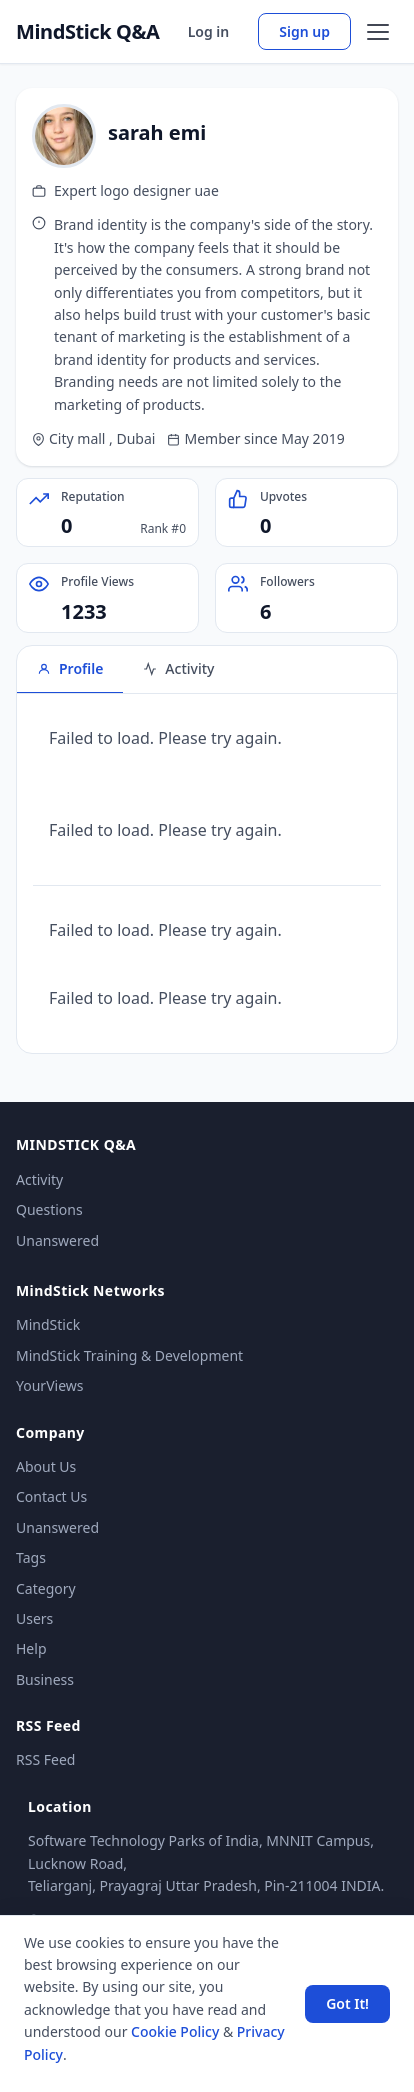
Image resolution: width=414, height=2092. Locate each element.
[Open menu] (378, 32)
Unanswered (57, 1240)
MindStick (48, 1324)
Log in (209, 31)
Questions (49, 1209)
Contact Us (51, 1496)
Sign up (304, 31)
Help (31, 1648)
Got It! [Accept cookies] (347, 2003)
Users (34, 1618)
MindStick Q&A (88, 32)
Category (46, 1588)
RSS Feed (45, 1759)
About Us (46, 1466)
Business (45, 1679)
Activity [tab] (178, 668)
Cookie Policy (175, 2031)
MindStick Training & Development (129, 1355)
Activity (39, 1179)
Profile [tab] (70, 668)
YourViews (49, 1385)
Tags (31, 1557)
